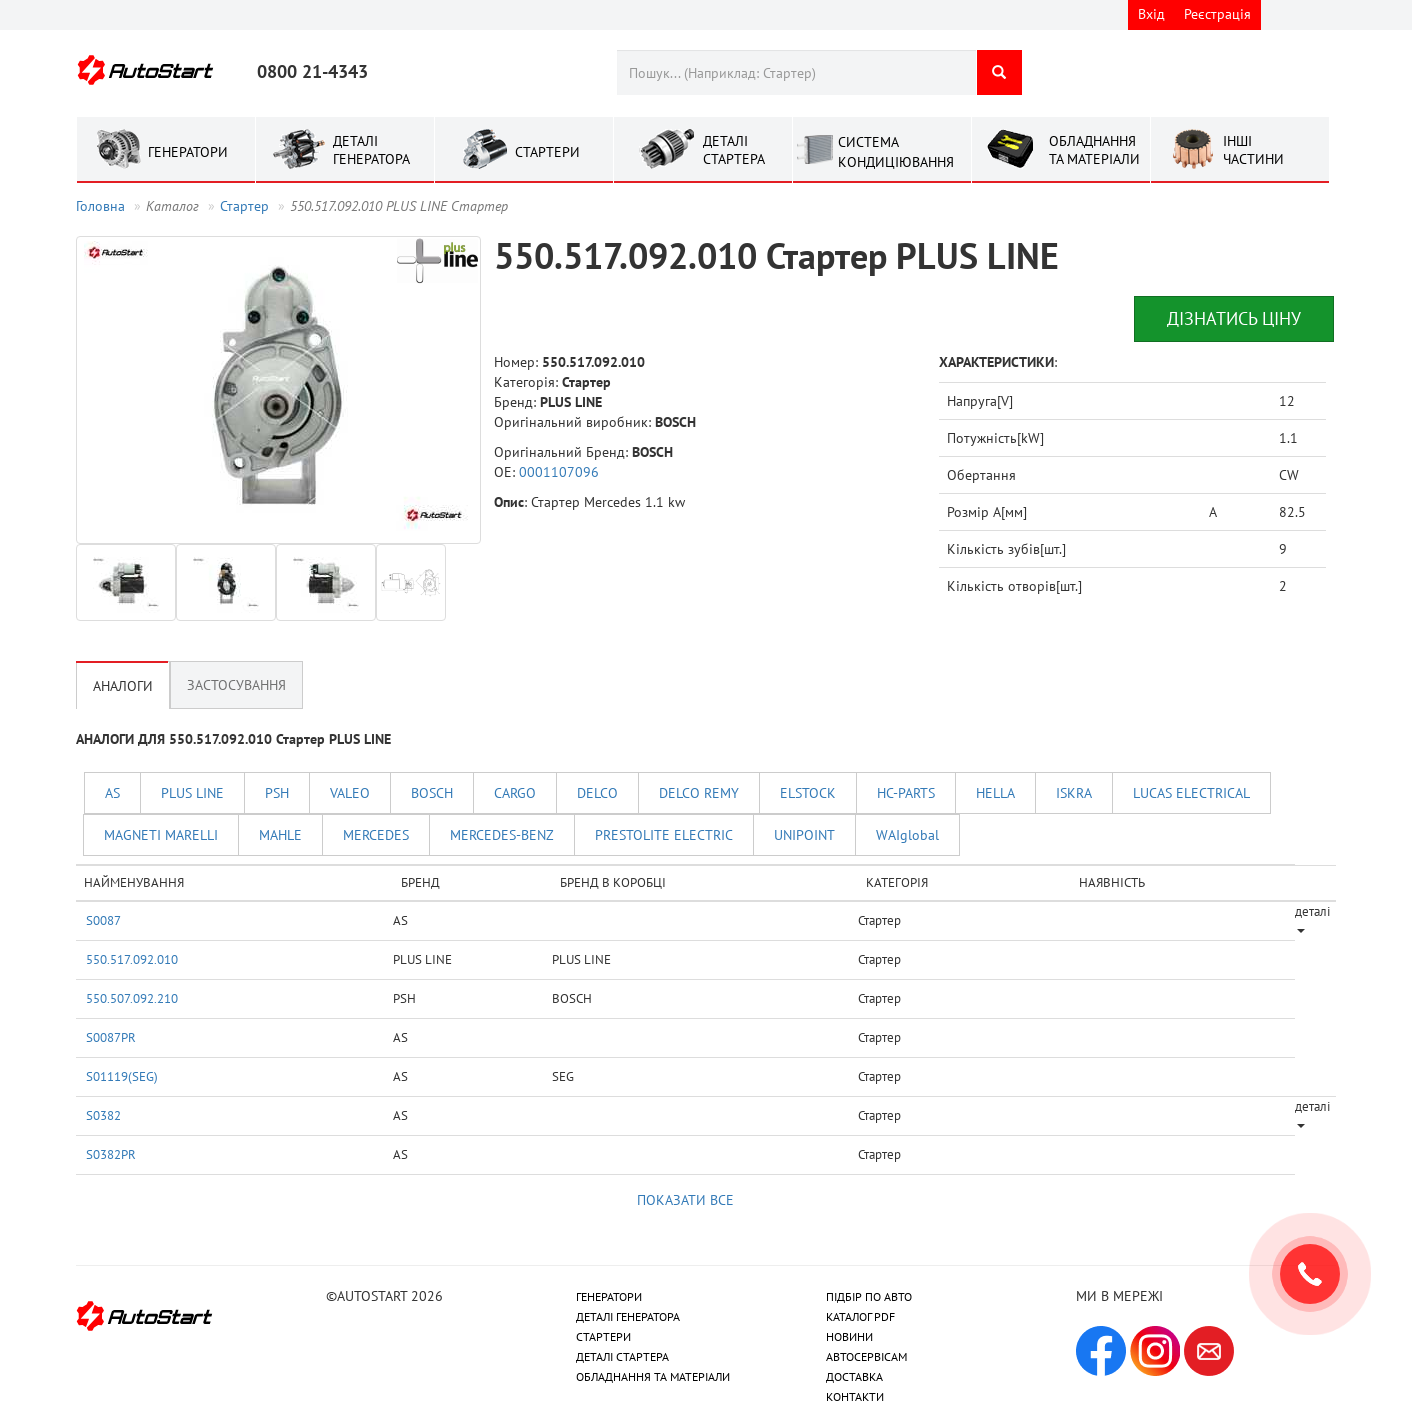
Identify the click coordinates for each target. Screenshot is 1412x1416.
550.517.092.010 (132, 959)
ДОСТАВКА (854, 1376)
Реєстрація (1217, 14)
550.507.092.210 (132, 998)
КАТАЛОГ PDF (860, 1316)
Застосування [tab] (236, 685)
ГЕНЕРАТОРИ (609, 1296)
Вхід (1151, 14)
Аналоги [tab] (123, 686)
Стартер (244, 206)
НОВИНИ (849, 1336)
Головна (100, 206)
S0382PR (111, 1154)
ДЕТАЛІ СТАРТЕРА (622, 1356)
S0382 (103, 1115)
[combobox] (796, 72)
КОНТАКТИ (855, 1396)
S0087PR (111, 1037)
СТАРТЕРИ (603, 1336)
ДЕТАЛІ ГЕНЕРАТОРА (628, 1316)
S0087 (103, 920)
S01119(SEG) (122, 1076)
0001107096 (559, 472)
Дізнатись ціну (1234, 318)
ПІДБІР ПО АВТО (869, 1296)
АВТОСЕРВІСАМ (866, 1356)
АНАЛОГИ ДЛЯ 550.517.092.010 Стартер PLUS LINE (233, 739)
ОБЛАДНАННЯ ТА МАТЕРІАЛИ (653, 1376)
